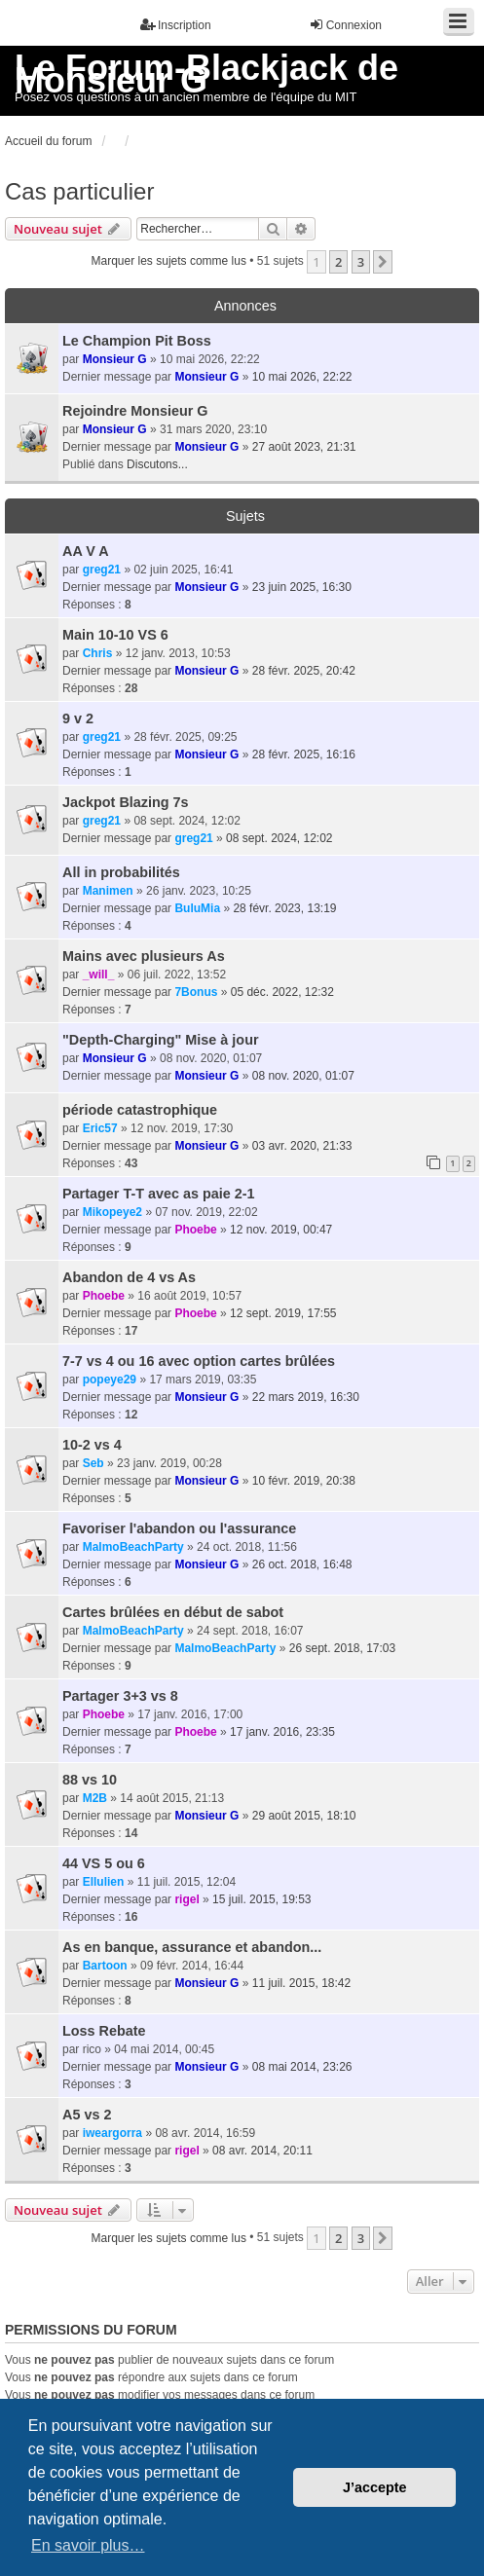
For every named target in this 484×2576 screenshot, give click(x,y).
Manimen (108, 891)
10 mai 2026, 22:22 (302, 377)
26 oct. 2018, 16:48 (302, 1564)
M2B (95, 1798)
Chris (98, 653)
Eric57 (100, 1128)
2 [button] (338, 262)
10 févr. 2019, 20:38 (303, 1481)
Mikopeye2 (112, 1212)
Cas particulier (79, 191)
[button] (382, 262)
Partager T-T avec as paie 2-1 (158, 1193)
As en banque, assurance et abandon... (191, 1947)
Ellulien (104, 1882)
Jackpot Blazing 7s (125, 802)
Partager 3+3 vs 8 (120, 1696)
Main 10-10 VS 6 (115, 635)
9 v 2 (77, 718)
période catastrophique (139, 1110)
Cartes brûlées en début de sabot (172, 1612)
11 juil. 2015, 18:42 (301, 1983)
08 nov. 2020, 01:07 (303, 1076)
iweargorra (112, 2133)
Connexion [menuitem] (345, 25)
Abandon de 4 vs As (129, 1277)
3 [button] (360, 262)
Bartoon (105, 1965)
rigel (186, 1899)
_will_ (99, 974)
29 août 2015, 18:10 (304, 1815)
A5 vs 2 (86, 2114)
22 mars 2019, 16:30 (305, 1397)
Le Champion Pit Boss (136, 341)
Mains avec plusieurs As (143, 956)
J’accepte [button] (375, 2487)
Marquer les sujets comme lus (169, 261)
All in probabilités (121, 872)
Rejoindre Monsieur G (135, 411)
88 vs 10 (89, 1779)
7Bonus (195, 992)
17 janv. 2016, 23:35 (282, 1732)
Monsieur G (115, 359)
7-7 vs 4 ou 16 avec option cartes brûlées (198, 1361)
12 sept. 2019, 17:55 (283, 1313)
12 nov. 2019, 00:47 (281, 1229)
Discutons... (157, 464)
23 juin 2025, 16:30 (302, 587)
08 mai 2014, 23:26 (302, 2067)
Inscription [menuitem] (175, 25)
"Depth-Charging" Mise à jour (160, 1040)
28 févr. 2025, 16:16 (303, 754)
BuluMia (197, 908)
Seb (93, 1463)
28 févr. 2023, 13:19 (284, 908)
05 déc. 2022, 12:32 (282, 992)
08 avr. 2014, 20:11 (262, 2150)
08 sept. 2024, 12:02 (279, 838)
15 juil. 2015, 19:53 (261, 1899)
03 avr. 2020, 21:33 (302, 1146)
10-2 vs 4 (92, 1445)
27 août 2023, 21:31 (304, 447)
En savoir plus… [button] (88, 2545)
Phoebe (195, 1229)
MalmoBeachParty (133, 1547)
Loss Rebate (104, 2031)
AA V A (85, 551)
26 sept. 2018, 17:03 (342, 1648)
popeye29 (109, 1379)
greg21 (102, 569)
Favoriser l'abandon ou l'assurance (179, 1528)
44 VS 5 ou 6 (103, 1863)
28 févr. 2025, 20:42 (303, 671)
